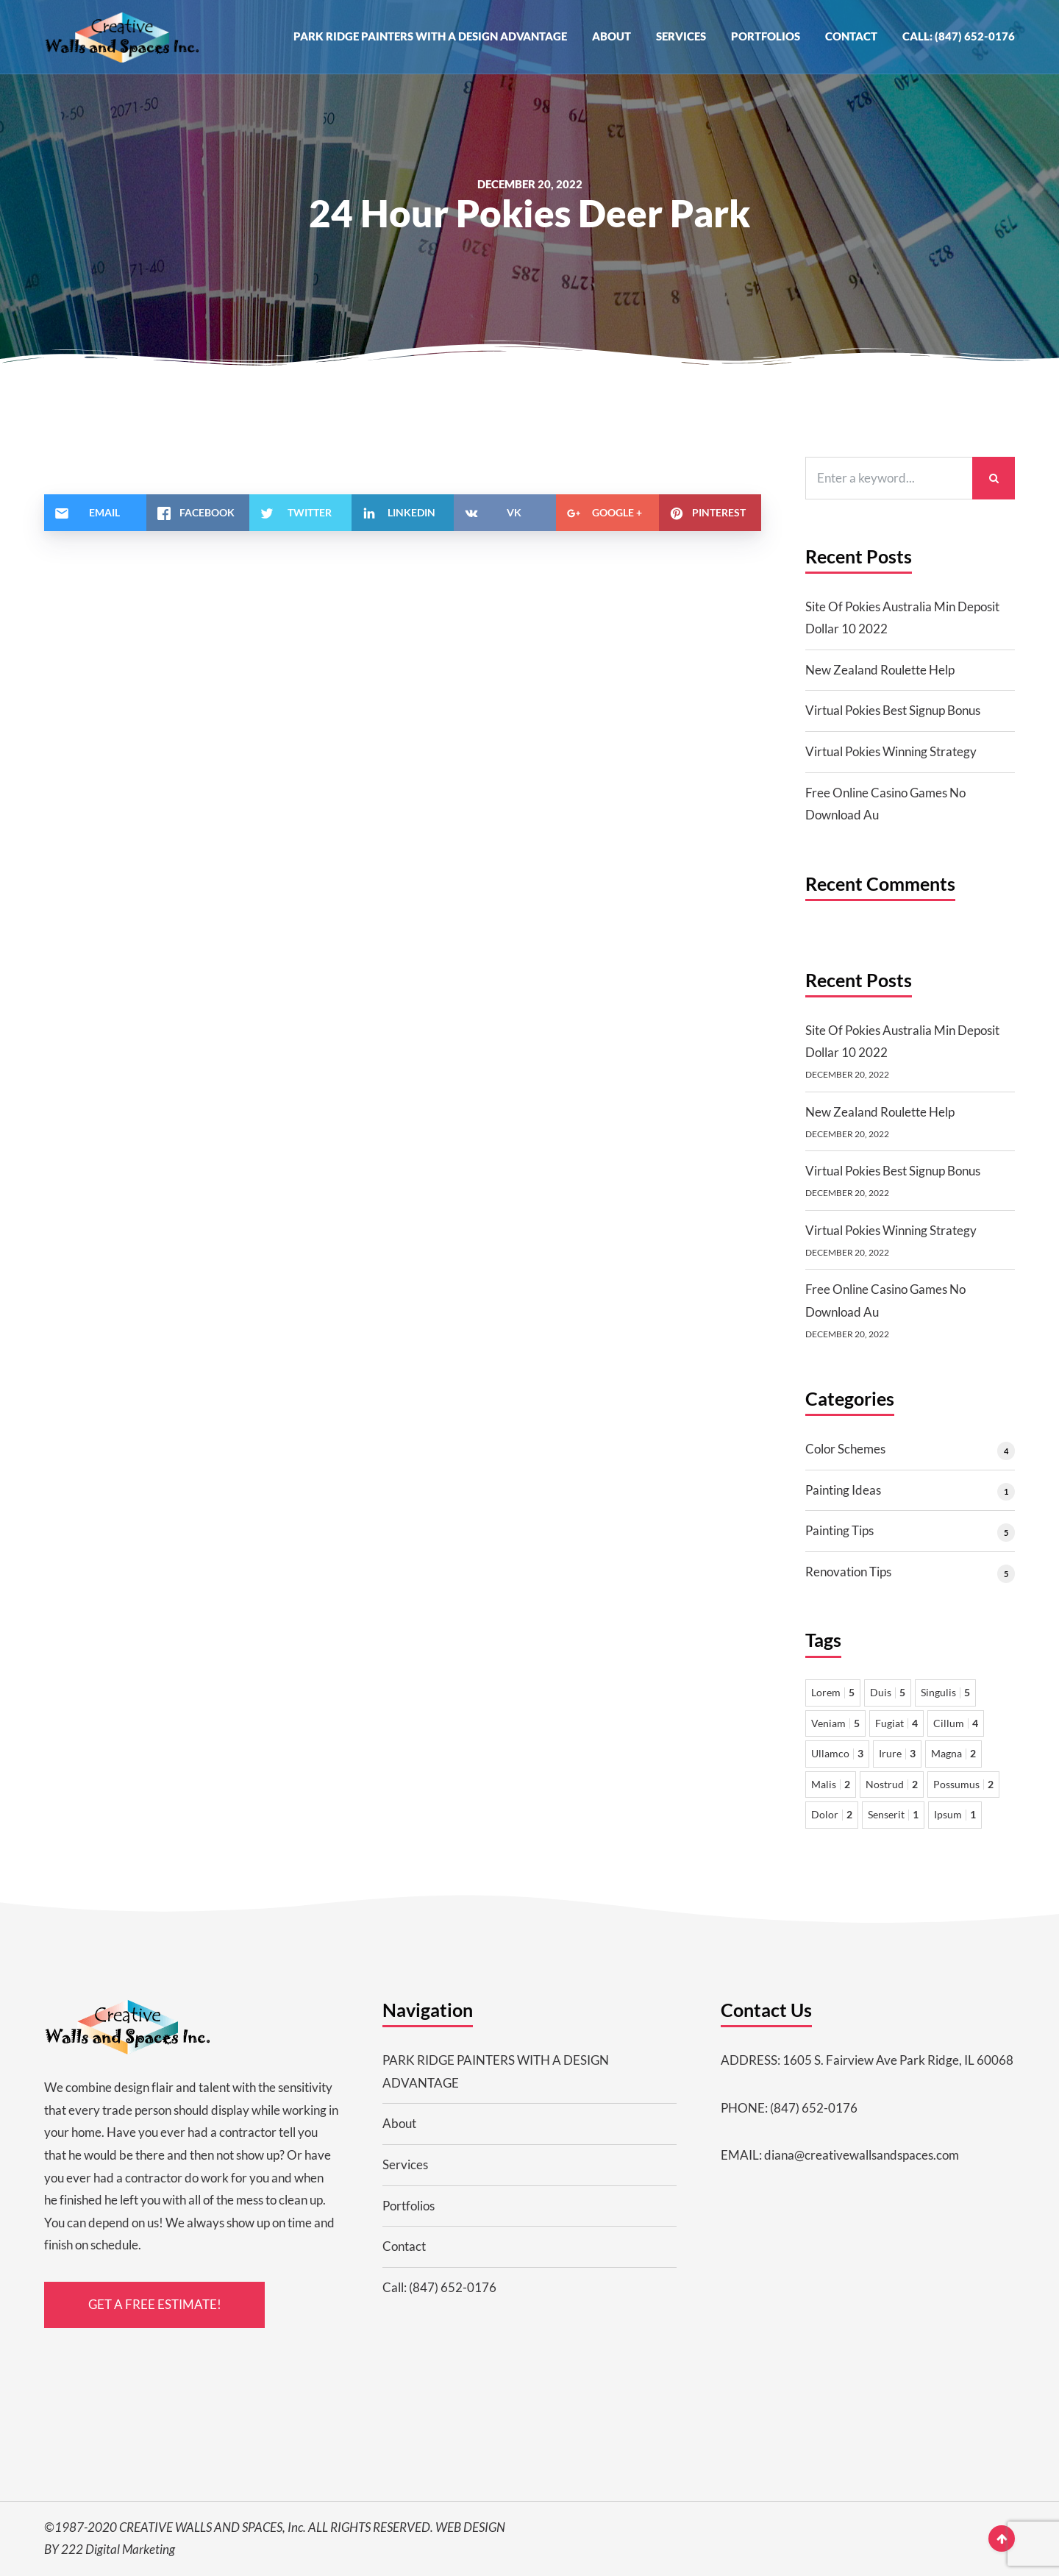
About (611, 36)
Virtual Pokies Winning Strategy (891, 751)
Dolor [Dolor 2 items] (831, 1814)
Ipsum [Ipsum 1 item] (955, 1814)
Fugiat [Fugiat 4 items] (896, 1723)
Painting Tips (839, 1530)
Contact (851, 36)
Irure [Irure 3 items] (897, 1753)
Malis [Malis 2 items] (830, 1784)
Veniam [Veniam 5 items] (835, 1723)
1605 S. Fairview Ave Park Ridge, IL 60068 (897, 2060)
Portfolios (765, 36)
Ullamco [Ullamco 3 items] (837, 1753)
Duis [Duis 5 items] (887, 1692)
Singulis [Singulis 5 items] (945, 1692)
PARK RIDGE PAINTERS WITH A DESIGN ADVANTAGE (430, 36)
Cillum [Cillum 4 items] (955, 1723)
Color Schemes (845, 1448)
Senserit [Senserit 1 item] (893, 1814)
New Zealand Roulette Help (880, 669)
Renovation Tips (848, 1571)
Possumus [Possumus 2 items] (963, 1784)
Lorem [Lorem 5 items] (833, 1692)
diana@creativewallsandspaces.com (861, 2155)
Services (681, 36)
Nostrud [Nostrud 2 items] (892, 1784)
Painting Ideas (843, 1490)
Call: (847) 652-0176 (958, 36)
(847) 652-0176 (813, 2108)
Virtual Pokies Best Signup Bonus (892, 710)
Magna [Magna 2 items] (953, 1753)
